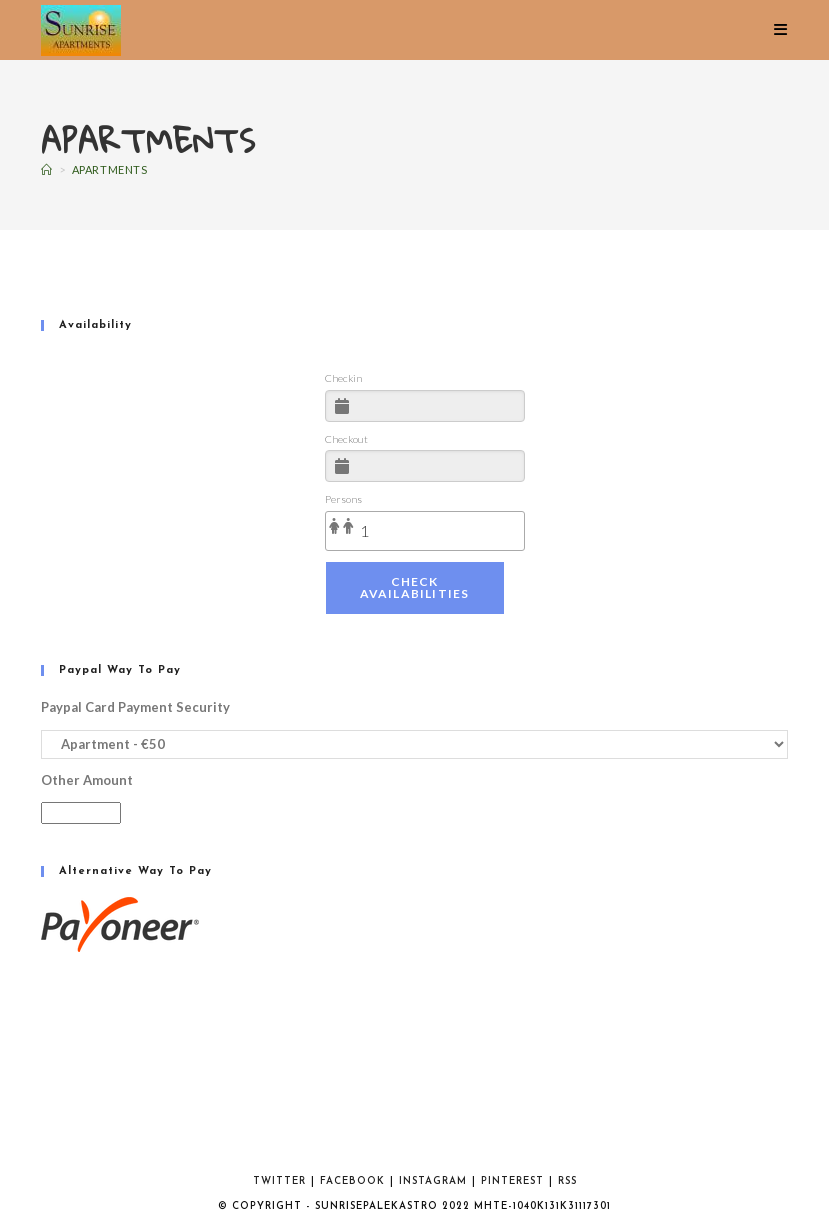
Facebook (352, 1181)
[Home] (47, 169)
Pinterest (512, 1181)
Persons (343, 499)
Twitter (279, 1181)
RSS (567, 1181)
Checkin (343, 378)
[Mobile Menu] (781, 30)
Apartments (110, 169)
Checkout (346, 439)
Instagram (433, 1181)
